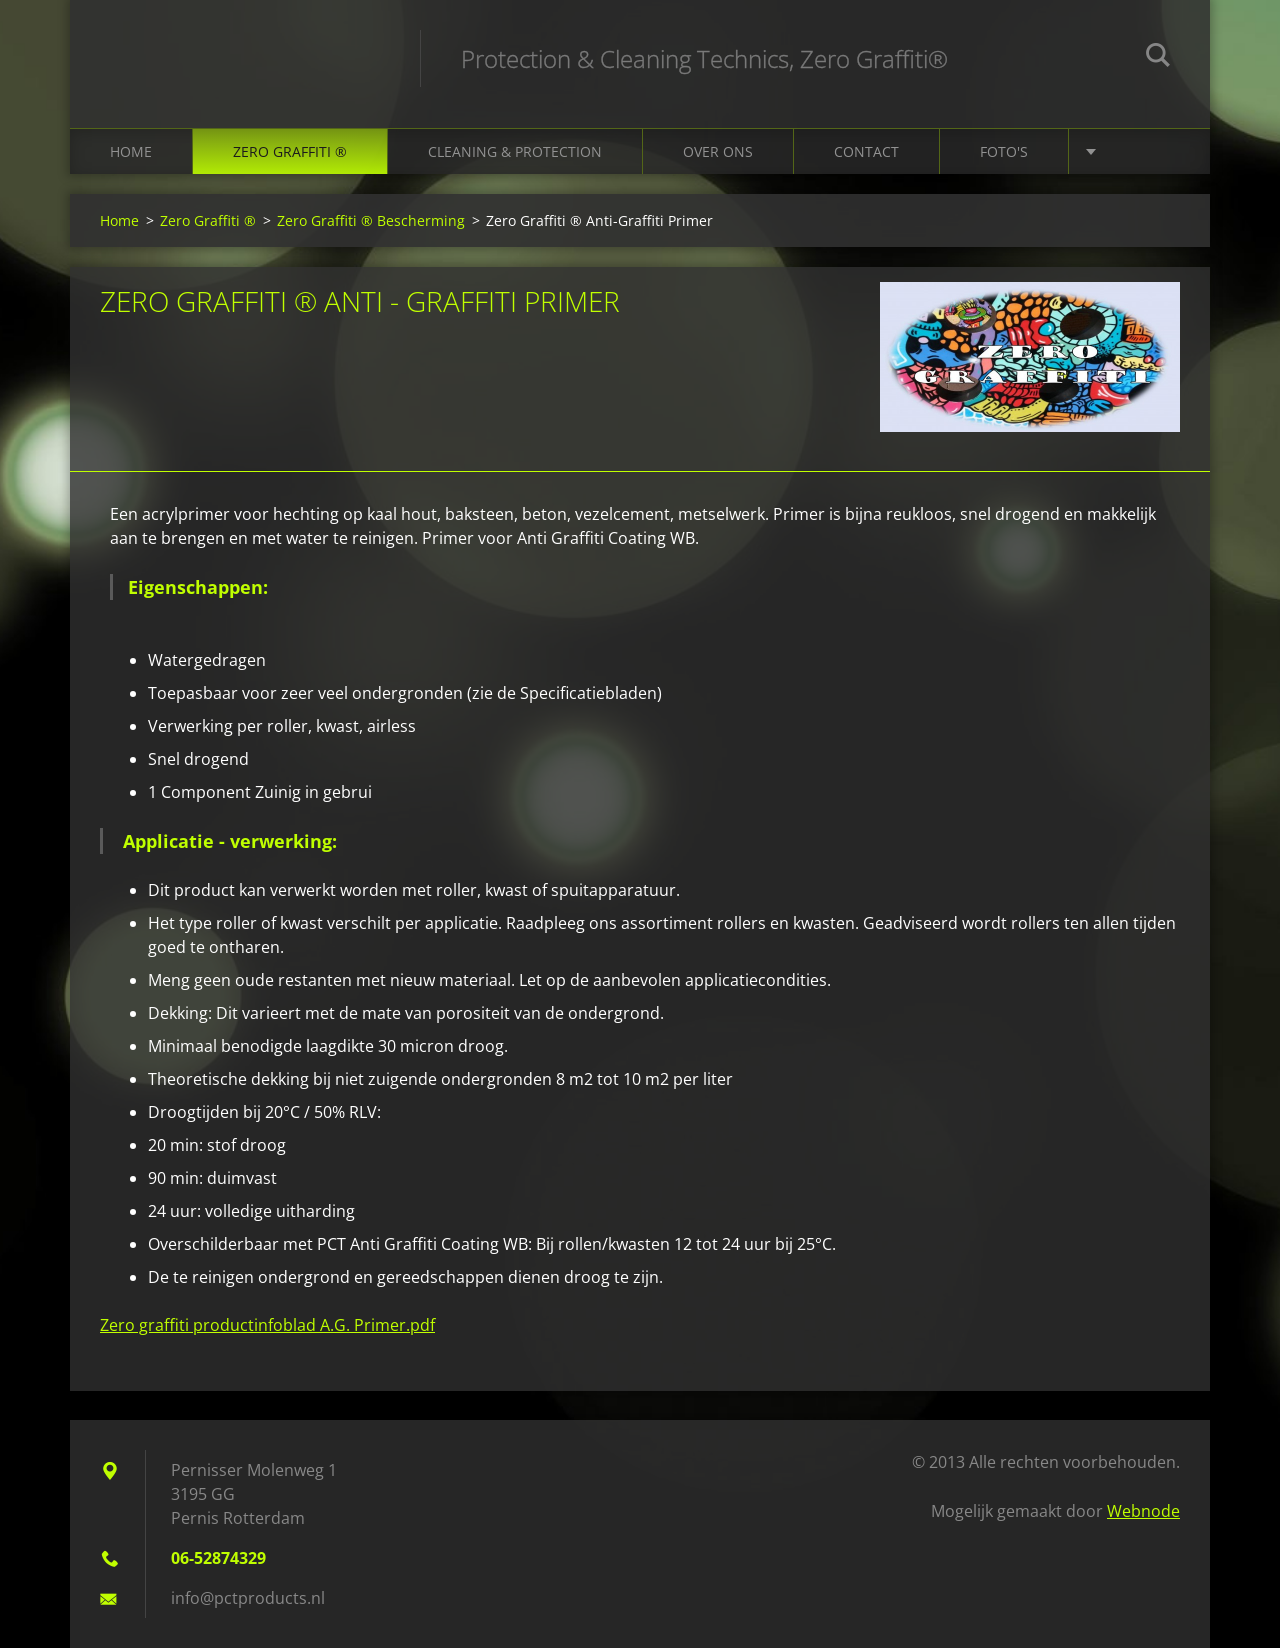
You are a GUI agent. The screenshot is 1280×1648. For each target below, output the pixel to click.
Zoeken (1158, 58)
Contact (866, 151)
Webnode (1143, 1511)
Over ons (718, 151)
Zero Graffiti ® (290, 151)
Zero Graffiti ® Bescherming (371, 220)
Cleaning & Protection (515, 151)
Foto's (1004, 151)
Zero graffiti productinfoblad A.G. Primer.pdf (267, 1325)
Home (131, 151)
